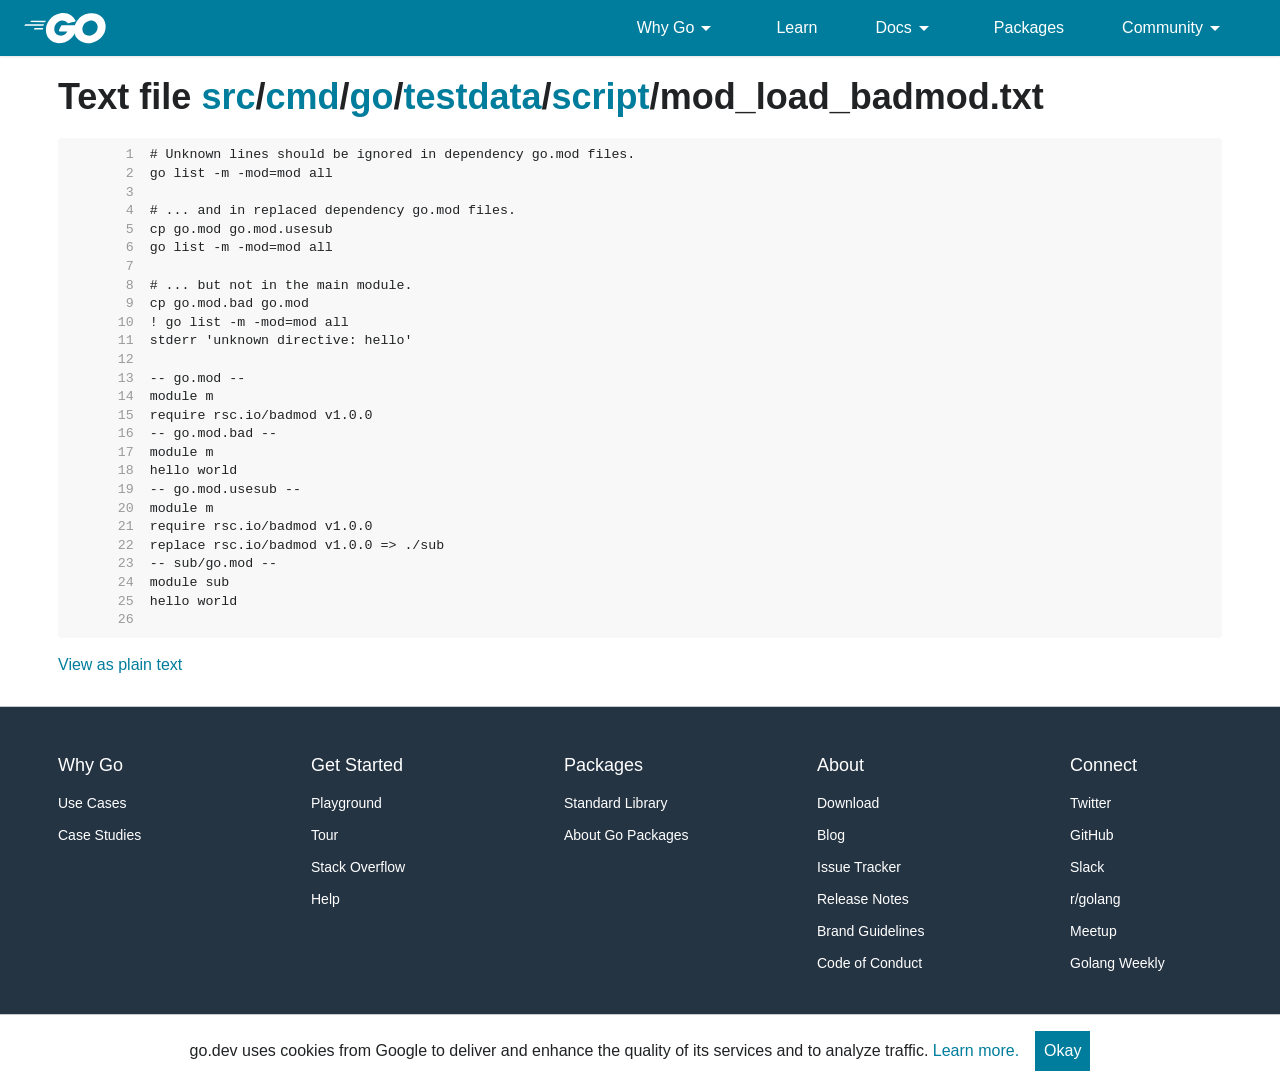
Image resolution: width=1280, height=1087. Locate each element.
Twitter (1090, 803)
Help (325, 899)
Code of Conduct (869, 963)
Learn (796, 27)
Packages (1029, 27)
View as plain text (120, 664)
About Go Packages (626, 835)
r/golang (1095, 899)
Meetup (1093, 931)
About (840, 765)
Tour (324, 835)
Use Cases (92, 803)
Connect (1103, 765)
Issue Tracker (859, 867)
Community (1174, 28)
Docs (905, 28)
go (372, 96)
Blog (831, 835)
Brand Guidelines (870, 931)
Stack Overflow (358, 867)
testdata (473, 96)
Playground (346, 803)
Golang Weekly (1117, 963)
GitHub (1092, 835)
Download (848, 803)
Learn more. (976, 1050)
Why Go (678, 28)
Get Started (357, 765)
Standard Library (616, 803)
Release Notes (863, 899)
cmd (302, 96)
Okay (1062, 1050)
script (601, 96)
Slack (1087, 867)
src (228, 96)
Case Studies (99, 835)
